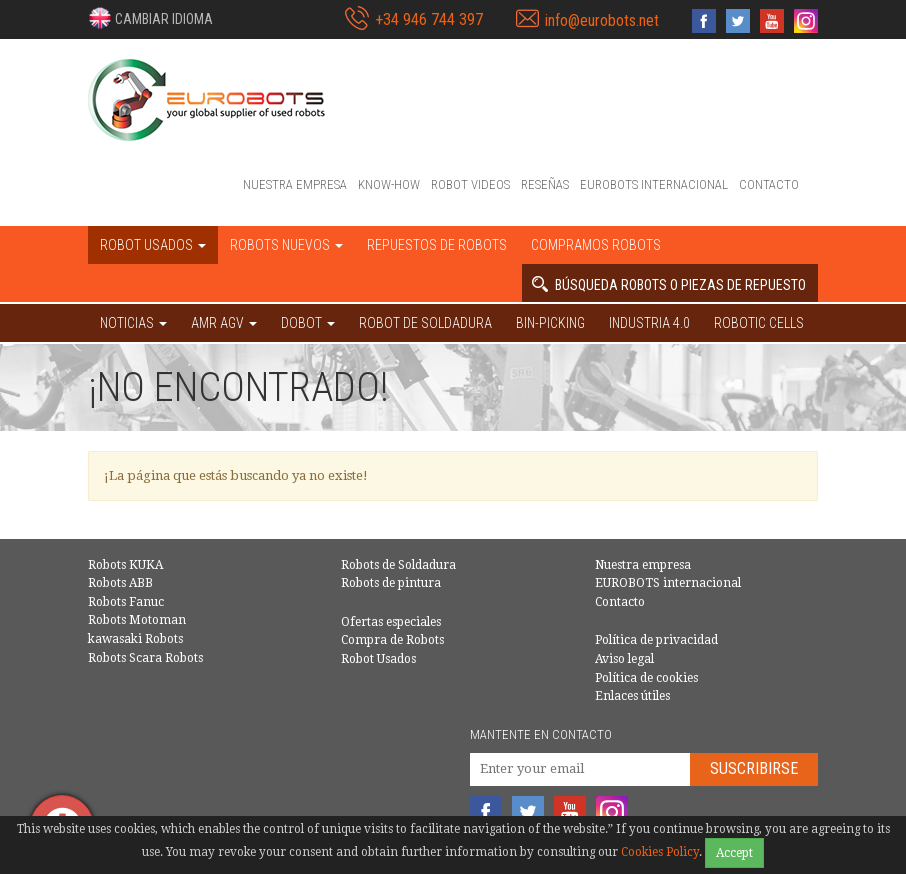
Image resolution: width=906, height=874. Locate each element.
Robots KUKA (125, 565)
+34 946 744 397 (429, 19)
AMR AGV (224, 323)
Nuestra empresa (295, 184)
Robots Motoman (137, 620)
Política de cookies (646, 678)
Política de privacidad (656, 640)
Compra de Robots (392, 640)
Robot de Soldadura (425, 323)
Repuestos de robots (437, 245)
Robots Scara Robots (145, 658)
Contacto (769, 184)
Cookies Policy (660, 852)
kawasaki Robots (135, 639)
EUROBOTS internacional (654, 184)
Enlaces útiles (632, 696)
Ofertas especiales (391, 622)
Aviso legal (624, 659)
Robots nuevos (286, 245)
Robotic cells (759, 323)
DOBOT (308, 323)
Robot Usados (378, 659)
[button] (150, 18)
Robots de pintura (391, 583)
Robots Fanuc (126, 602)
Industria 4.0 (649, 323)
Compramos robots (596, 245)
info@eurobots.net (602, 20)
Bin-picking (550, 323)
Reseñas (545, 184)
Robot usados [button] (153, 245)
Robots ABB (120, 583)
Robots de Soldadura (398, 565)
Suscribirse (754, 768)
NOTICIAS (133, 323)
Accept (734, 853)
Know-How (389, 184)
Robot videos (470, 184)
